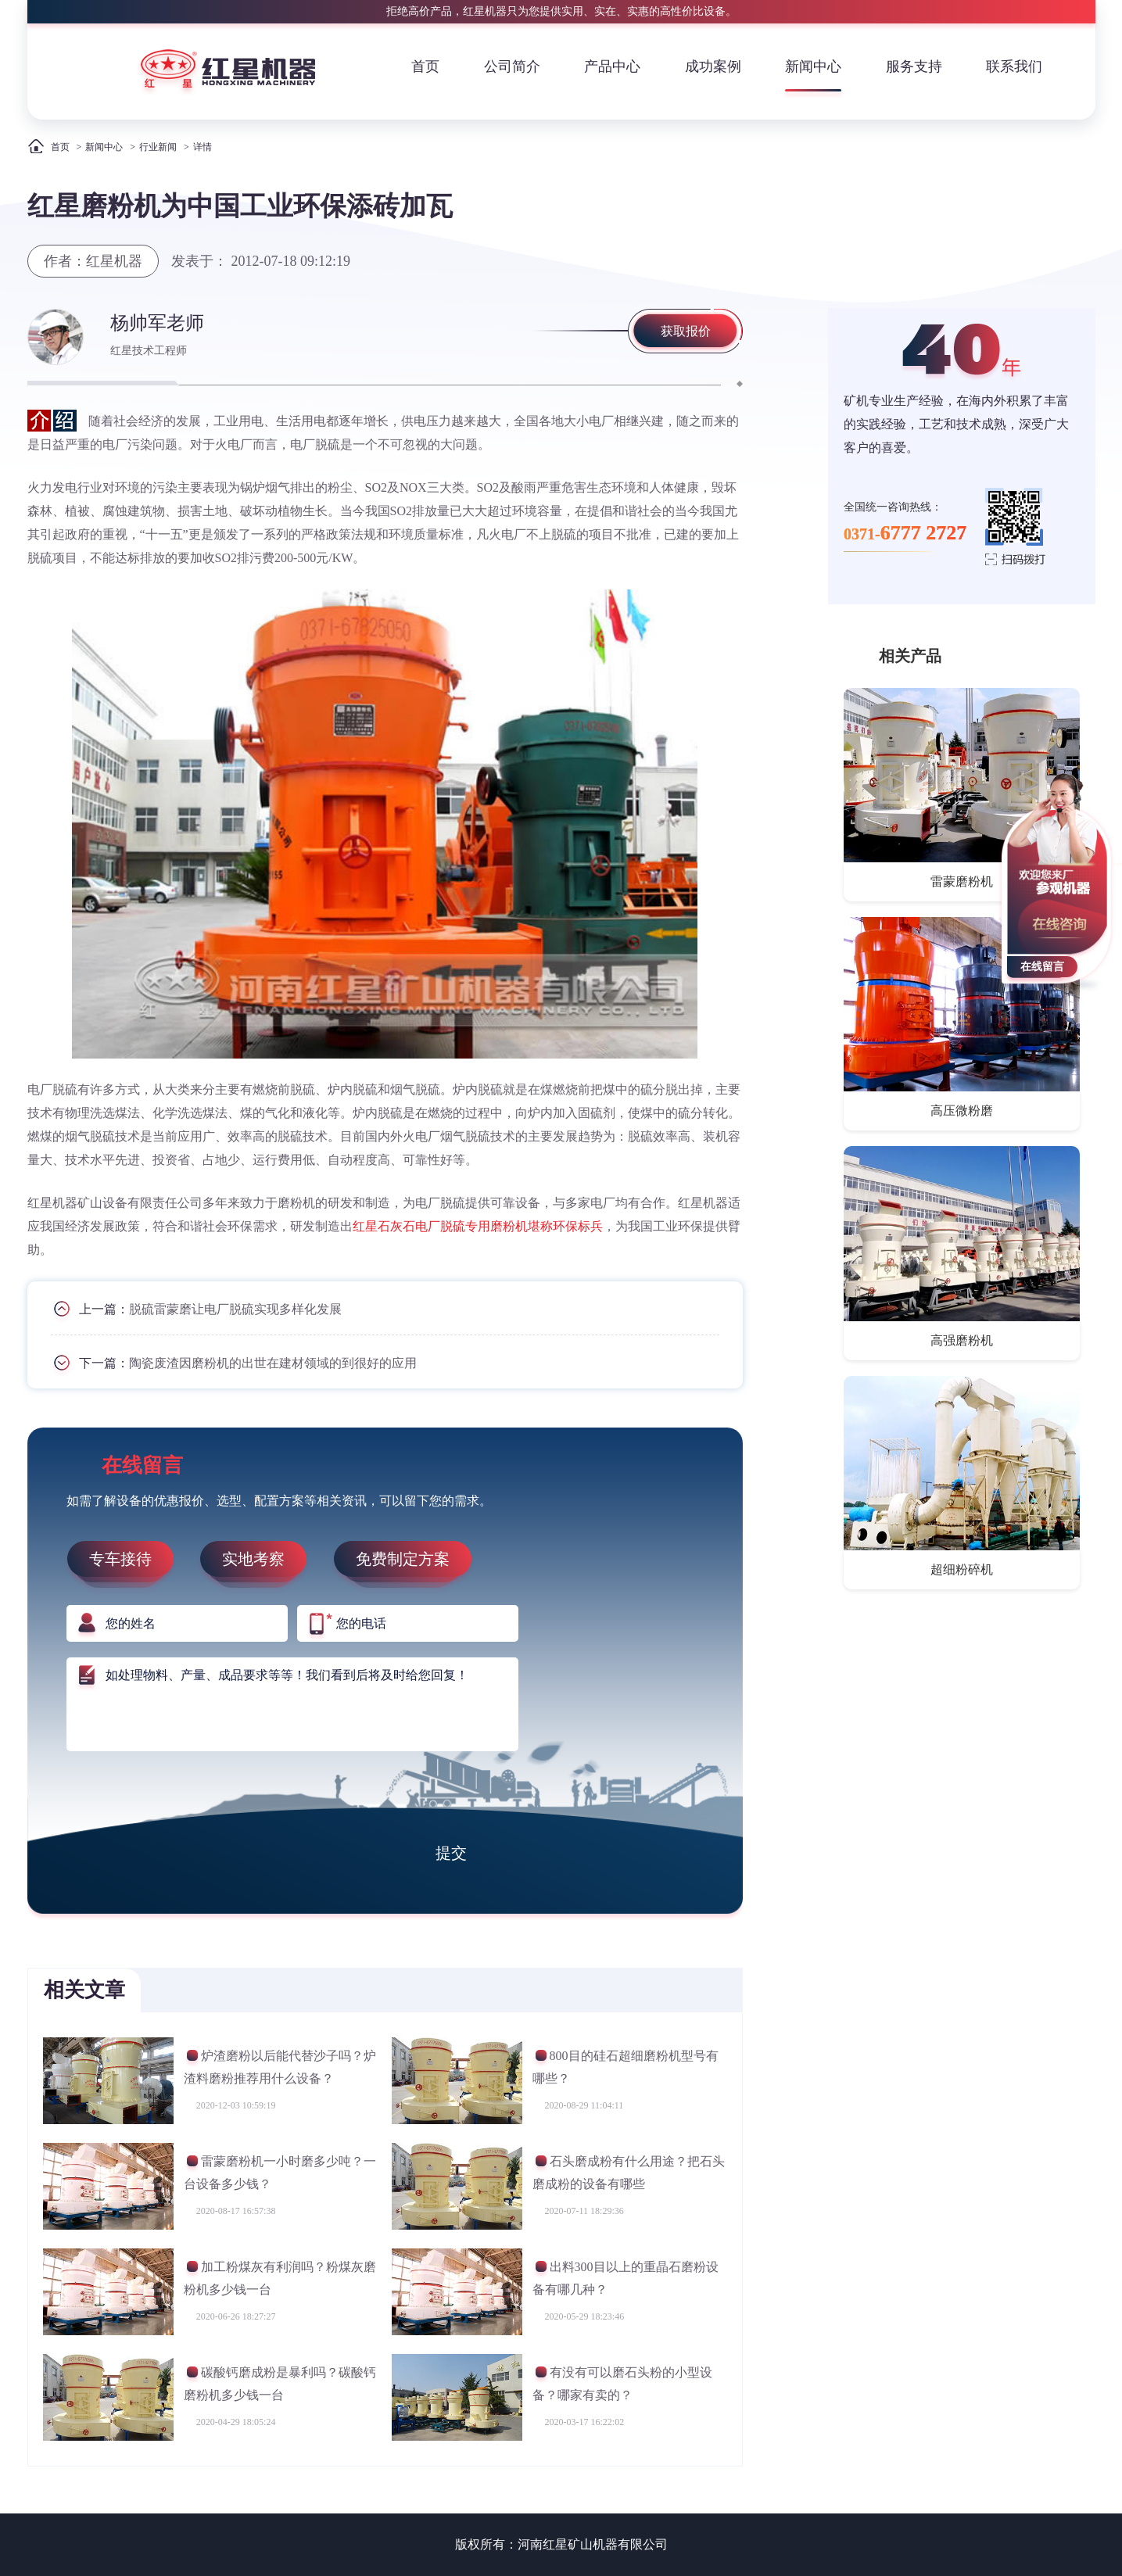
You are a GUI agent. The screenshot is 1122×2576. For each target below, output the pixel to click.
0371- (905, 532)
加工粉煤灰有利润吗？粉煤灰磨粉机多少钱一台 (280, 2277)
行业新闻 (158, 147)
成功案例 (713, 66)
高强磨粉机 (961, 1340)
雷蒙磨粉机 (961, 881)
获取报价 (686, 331)
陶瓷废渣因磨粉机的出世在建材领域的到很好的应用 (273, 1363)
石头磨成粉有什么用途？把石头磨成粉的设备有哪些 (628, 2172)
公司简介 (512, 66)
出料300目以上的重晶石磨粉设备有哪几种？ (625, 2277)
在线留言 (1042, 967)
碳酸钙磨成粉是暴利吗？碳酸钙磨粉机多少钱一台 (280, 2383)
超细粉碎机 (961, 1569)
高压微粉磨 (961, 1110)
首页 (425, 66)
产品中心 (612, 66)
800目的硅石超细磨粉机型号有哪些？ (625, 2066)
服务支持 (914, 66)
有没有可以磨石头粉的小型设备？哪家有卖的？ (622, 2383)
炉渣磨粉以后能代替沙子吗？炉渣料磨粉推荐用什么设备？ (280, 2066)
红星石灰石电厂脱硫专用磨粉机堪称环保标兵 (478, 1226)
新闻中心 (813, 66)
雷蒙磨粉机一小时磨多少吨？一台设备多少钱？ (280, 2172)
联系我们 (1014, 66)
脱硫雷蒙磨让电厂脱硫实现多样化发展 (235, 1309)
